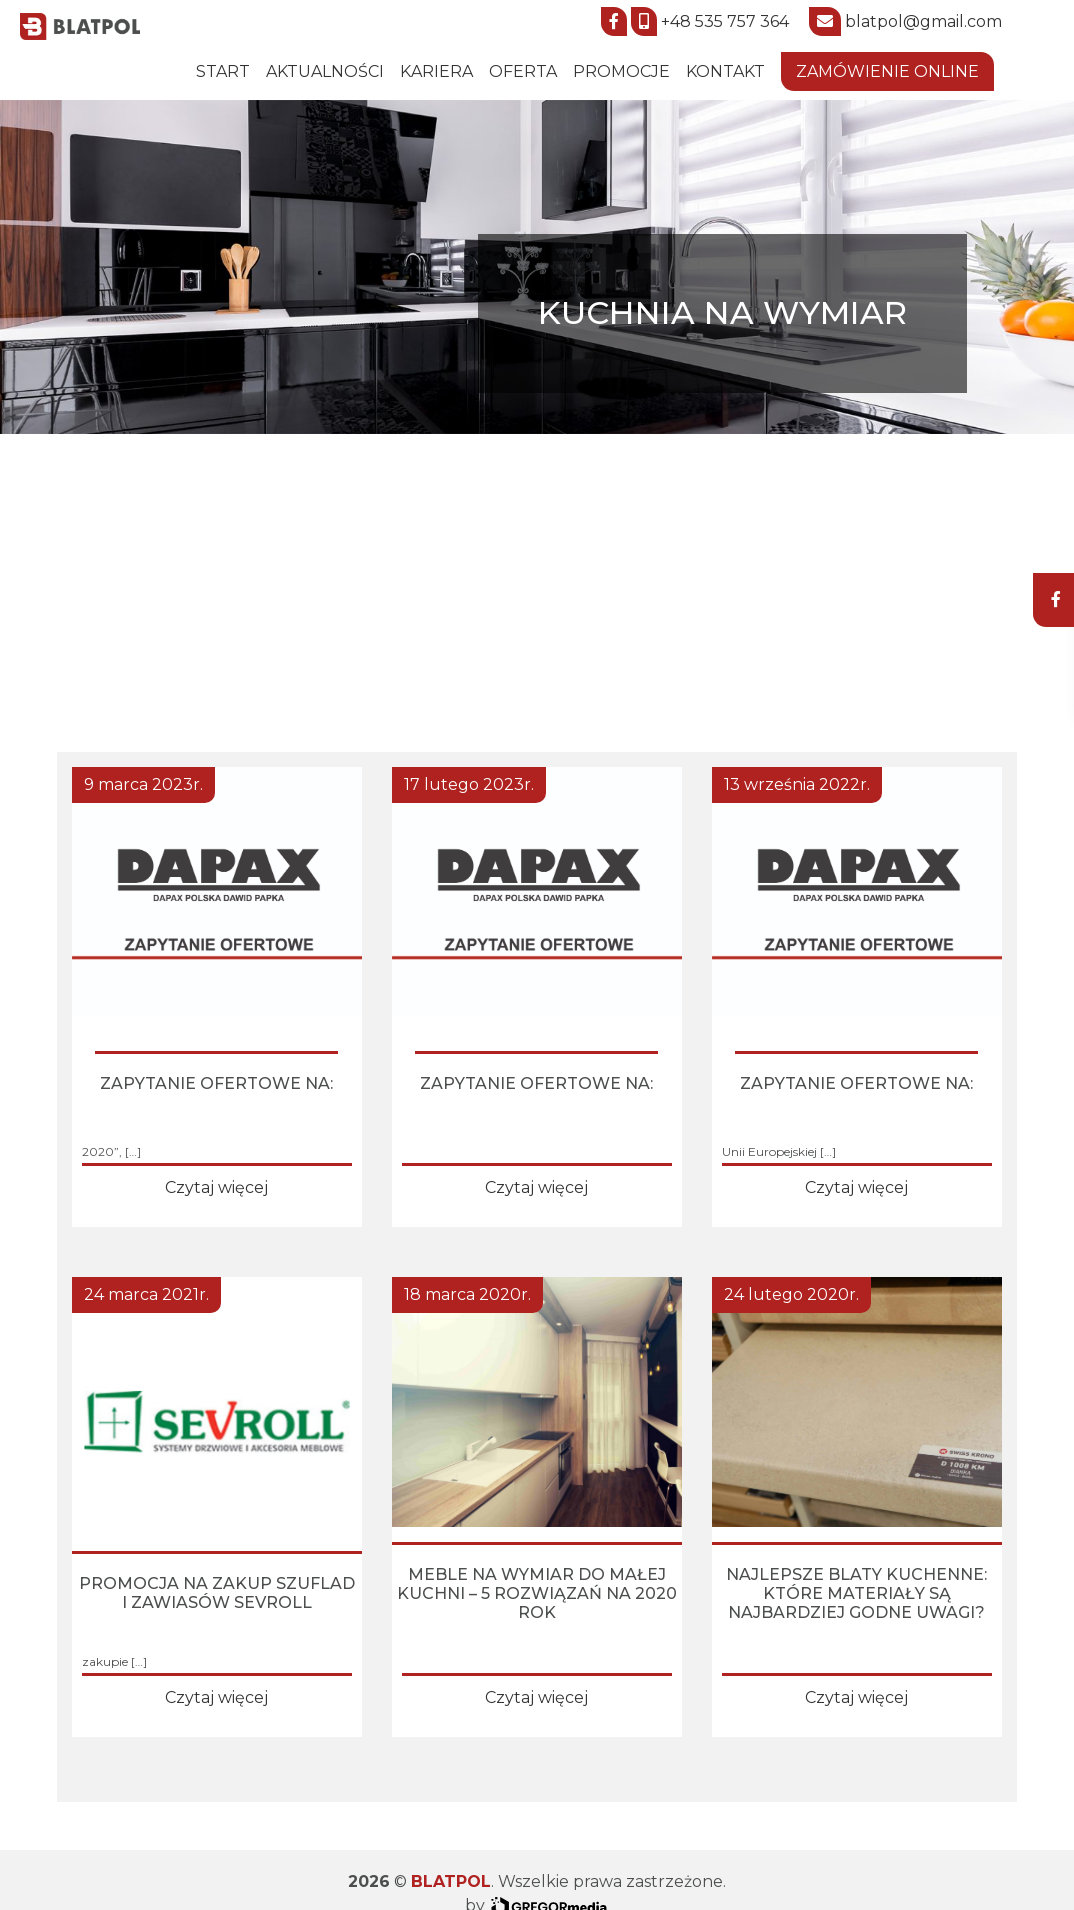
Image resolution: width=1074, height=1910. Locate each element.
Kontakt (725, 71)
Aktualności (325, 71)
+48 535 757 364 (725, 21)
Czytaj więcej (216, 1187)
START (223, 71)
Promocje (621, 71)
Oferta (523, 71)
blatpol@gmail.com (923, 21)
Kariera (436, 71)
